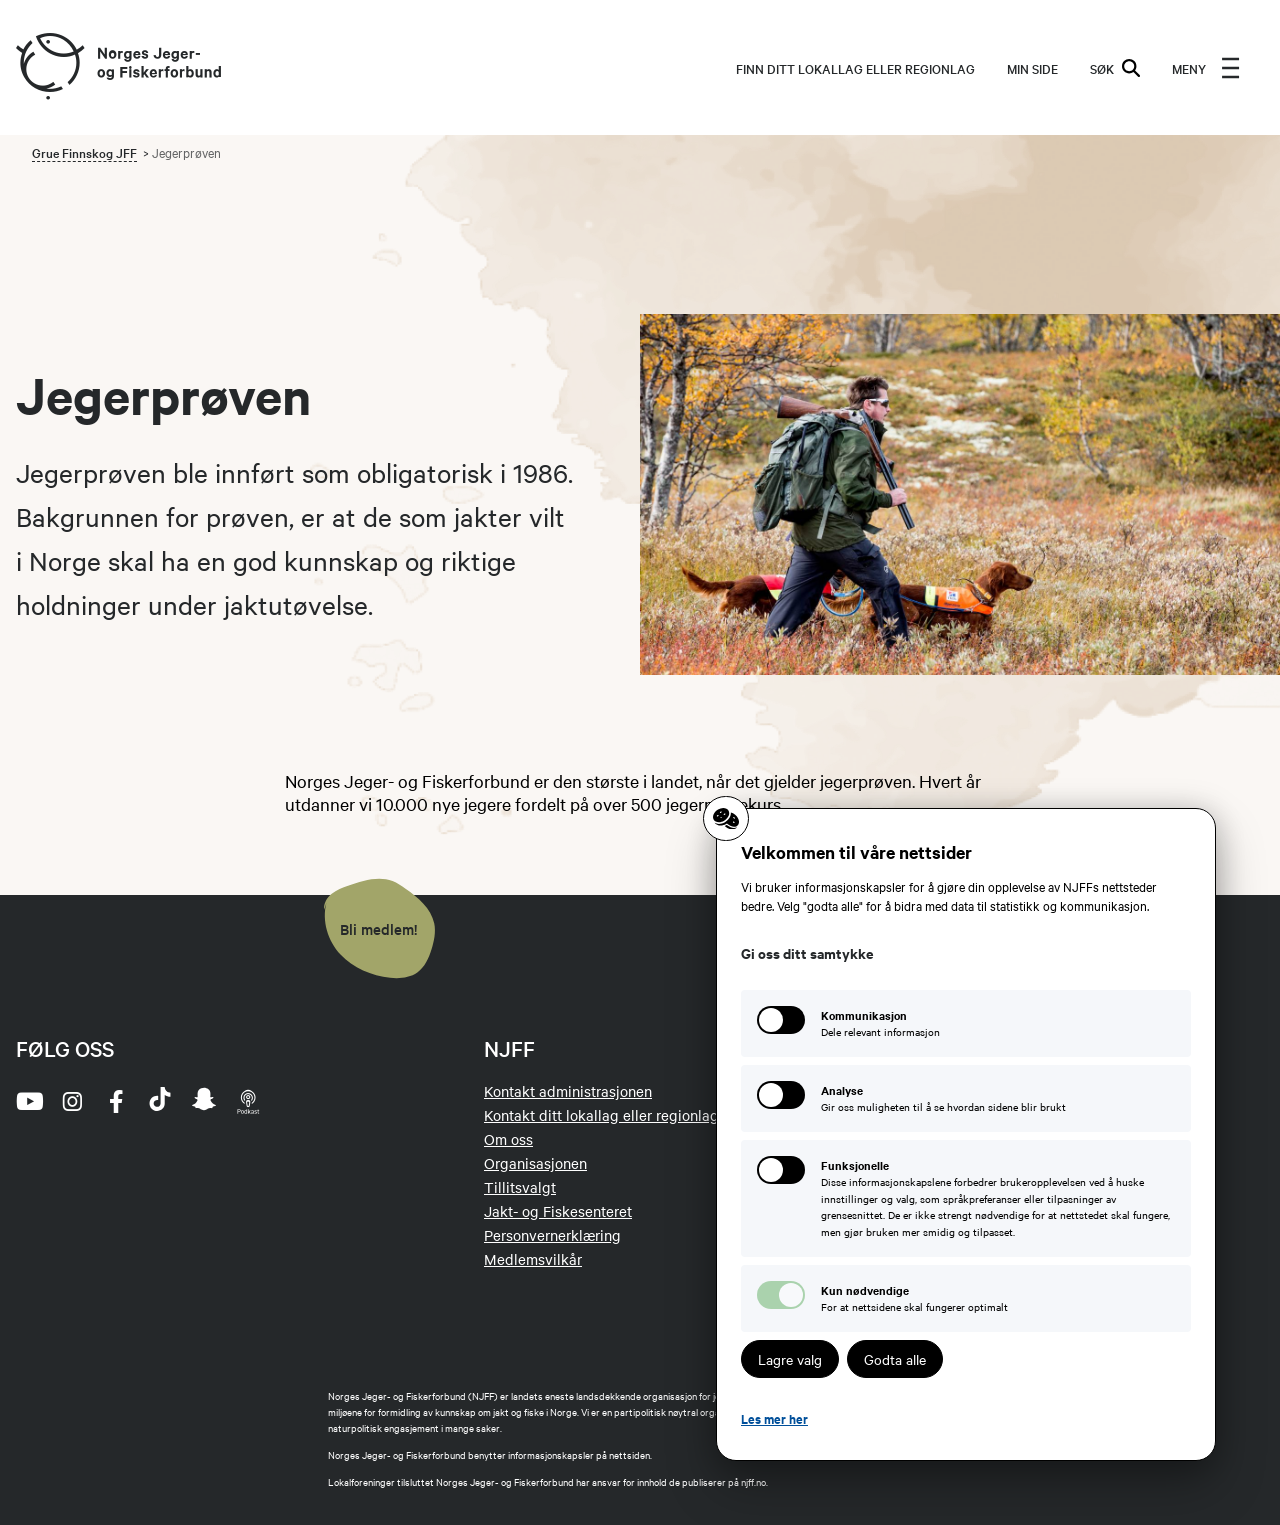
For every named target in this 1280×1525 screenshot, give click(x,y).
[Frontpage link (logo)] (49, 67)
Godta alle (895, 1359)
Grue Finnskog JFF (84, 152)
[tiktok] (160, 1101)
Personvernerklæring (552, 1235)
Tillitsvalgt (520, 1187)
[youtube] (28, 1101)
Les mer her (774, 1418)
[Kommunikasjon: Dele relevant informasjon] (966, 1023)
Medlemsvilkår (533, 1259)
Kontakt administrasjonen (568, 1091)
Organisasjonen (535, 1163)
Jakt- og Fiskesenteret (558, 1211)
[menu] (1206, 68)
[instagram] (72, 1101)
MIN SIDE (1032, 68)
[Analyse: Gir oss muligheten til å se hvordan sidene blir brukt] (966, 1098)
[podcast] (248, 1101)
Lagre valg (790, 1359)
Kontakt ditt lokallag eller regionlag (601, 1115)
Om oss (508, 1139)
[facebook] (116, 1101)
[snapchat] (204, 1101)
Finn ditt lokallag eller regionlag (855, 68)
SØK (1115, 68)
